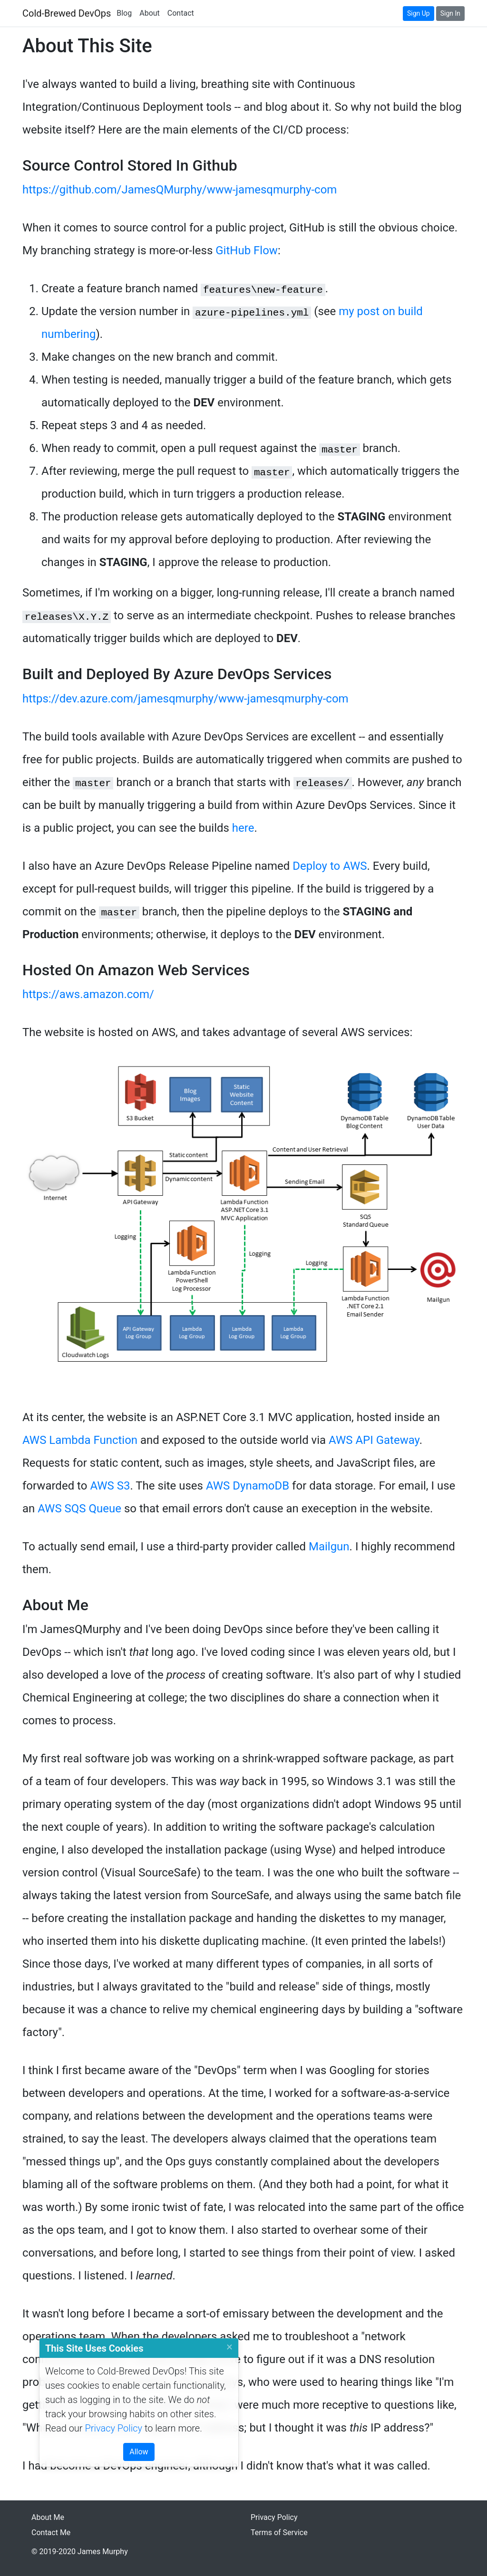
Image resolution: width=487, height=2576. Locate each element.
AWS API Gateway (374, 1440)
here (243, 828)
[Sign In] (450, 13)
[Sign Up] (418, 13)
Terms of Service (279, 2532)
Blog (124, 13)
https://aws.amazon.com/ (88, 994)
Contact (180, 13)
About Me (47, 2517)
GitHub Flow (246, 250)
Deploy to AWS (329, 866)
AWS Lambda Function (79, 1440)
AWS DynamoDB (247, 1485)
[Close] (229, 2348)
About (149, 13)
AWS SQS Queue (79, 1508)
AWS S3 (110, 1485)
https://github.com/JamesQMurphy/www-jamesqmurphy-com (179, 189)
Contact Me (50, 2532)
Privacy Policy (113, 2428)
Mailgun (329, 1546)
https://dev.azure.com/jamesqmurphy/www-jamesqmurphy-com (185, 698)
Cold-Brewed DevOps (66, 13)
